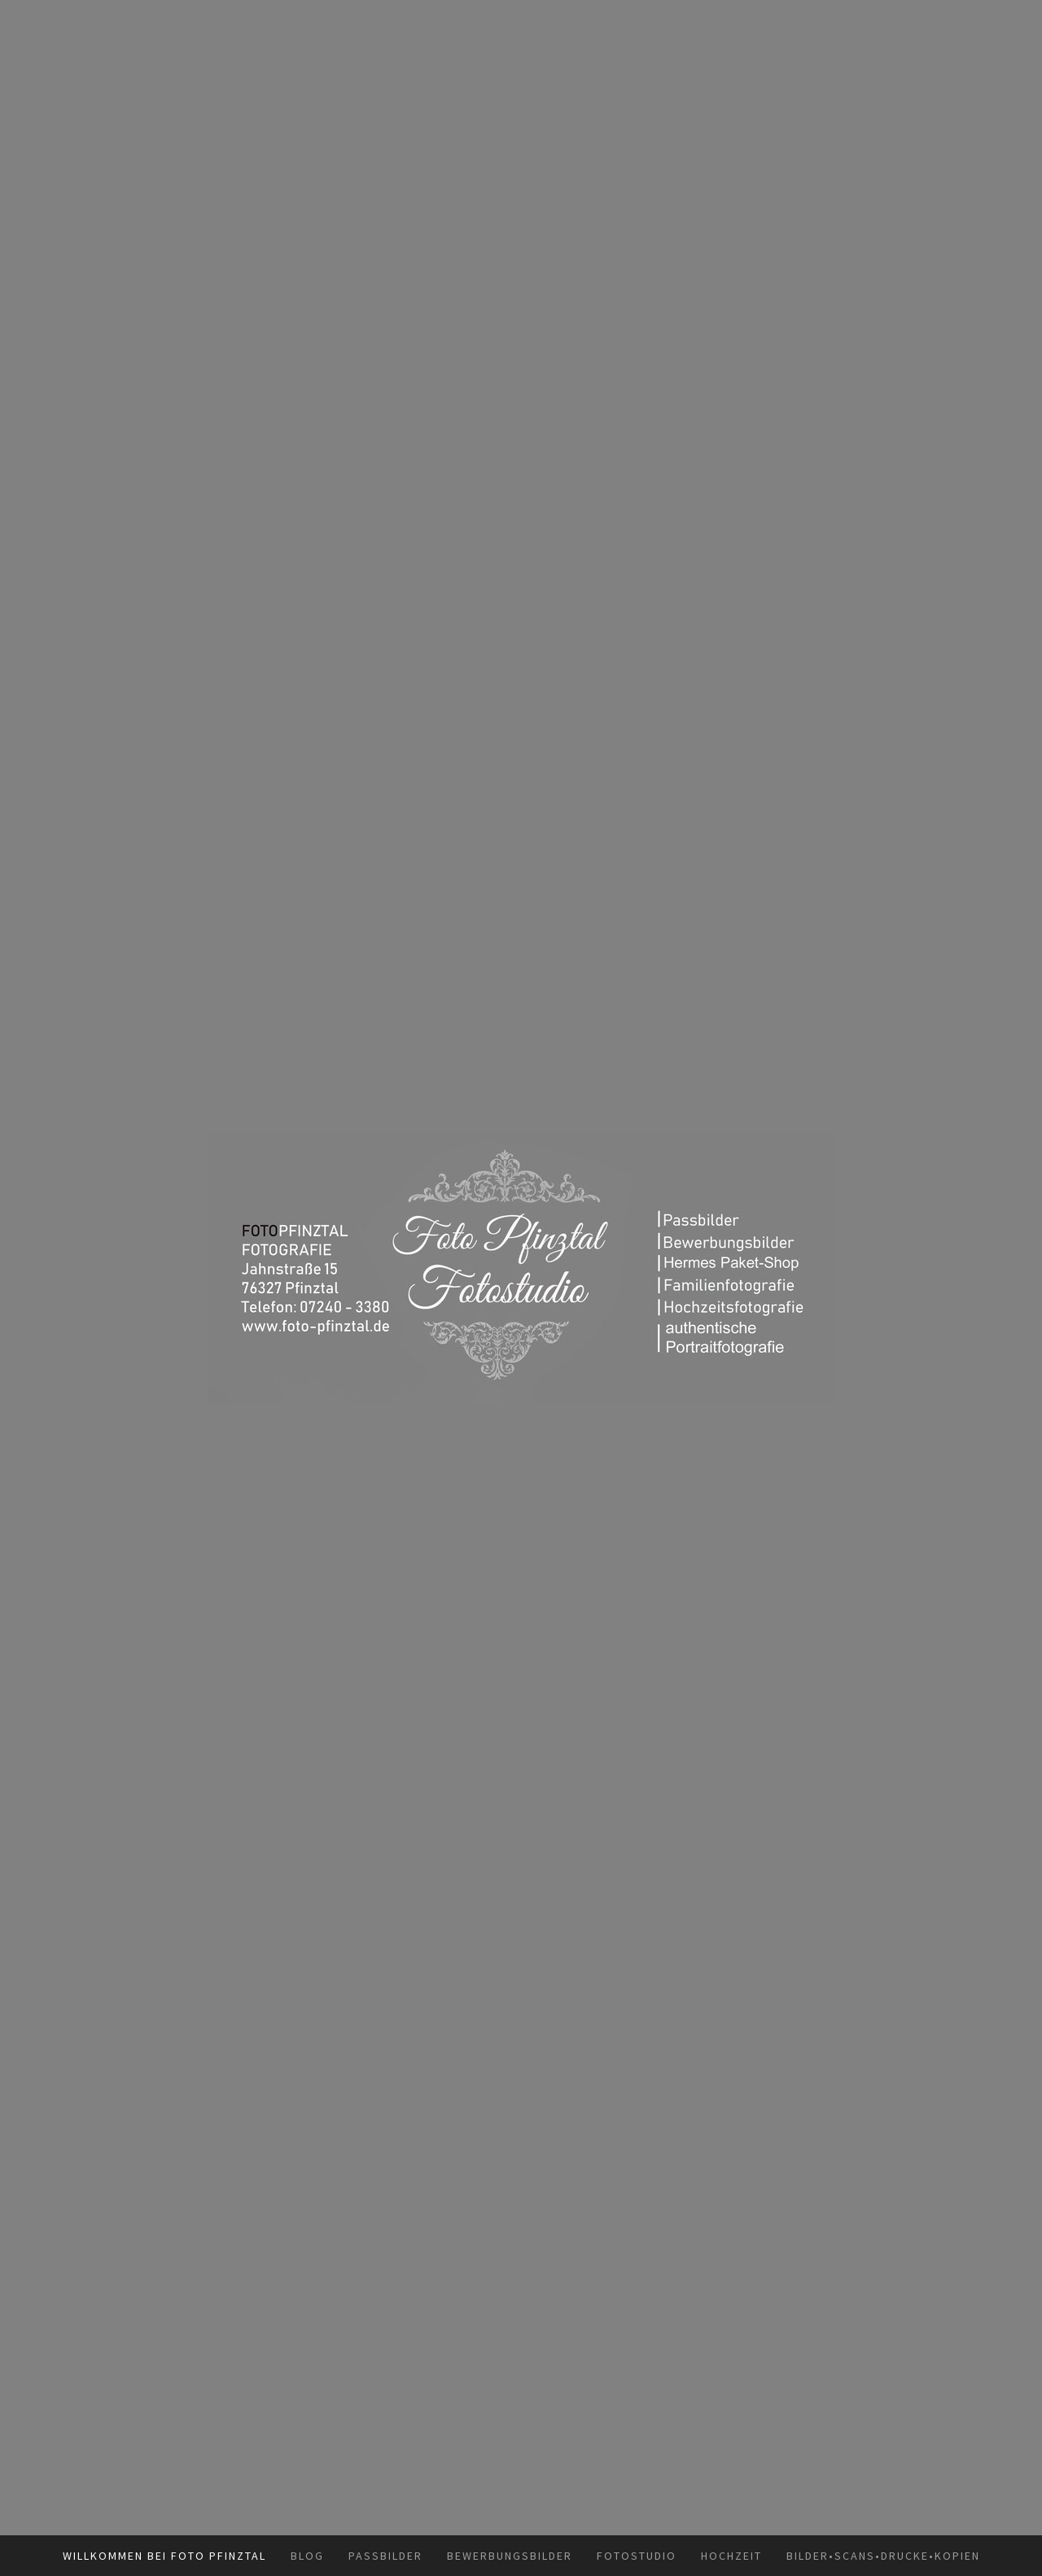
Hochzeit (731, 2555)
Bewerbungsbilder (509, 2555)
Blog (307, 2555)
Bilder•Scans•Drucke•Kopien (883, 2555)
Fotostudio (636, 2555)
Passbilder (385, 2555)
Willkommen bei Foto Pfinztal (164, 2555)
